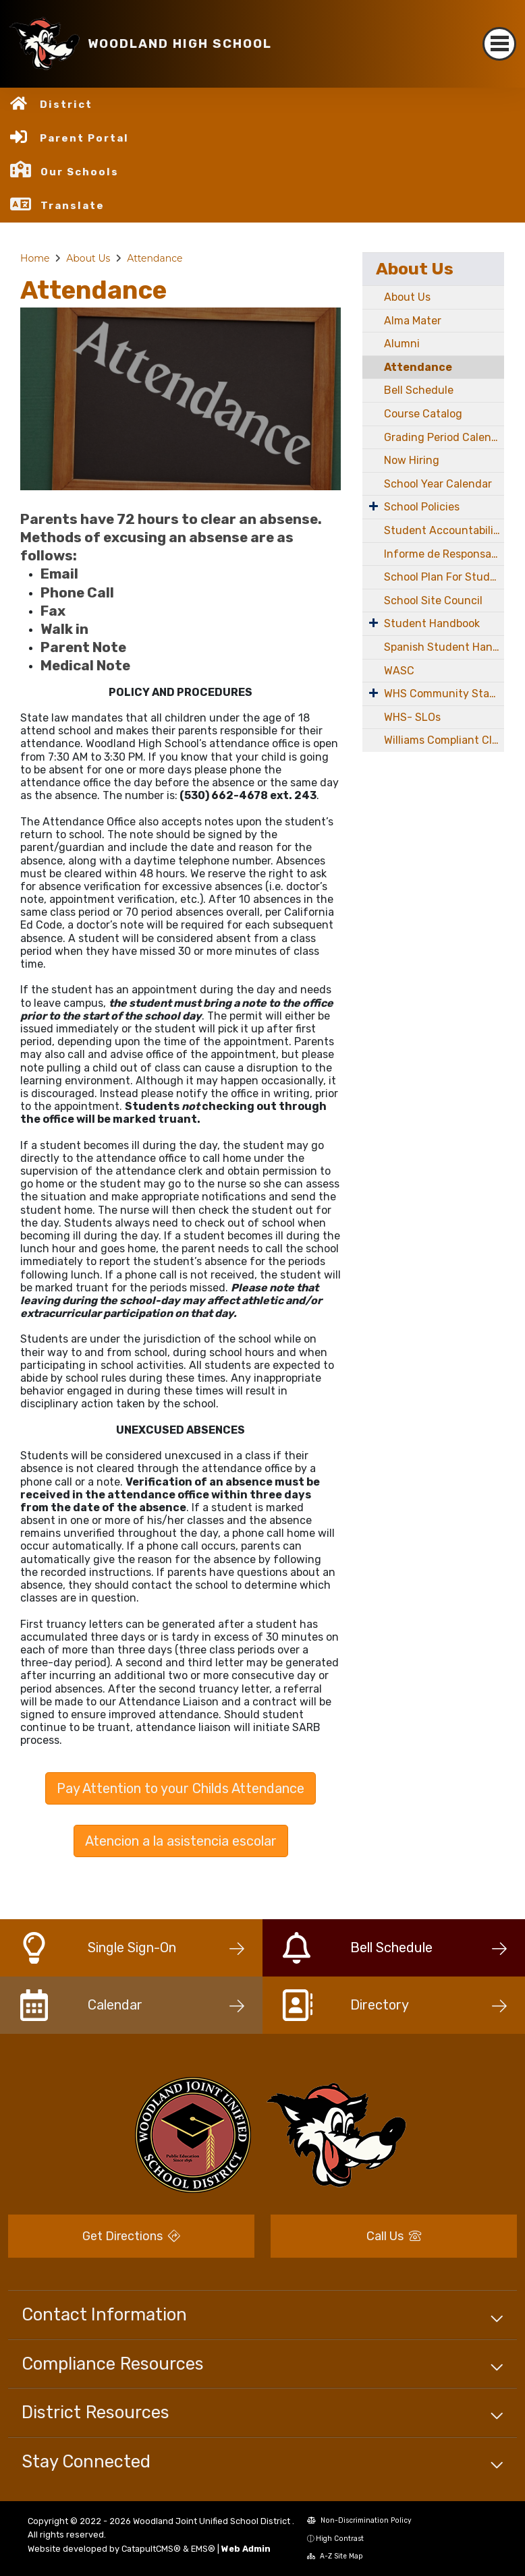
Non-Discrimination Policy (359, 2520)
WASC (399, 670)
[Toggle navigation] (499, 44)
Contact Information (104, 2314)
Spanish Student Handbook (444, 647)
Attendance (154, 258)
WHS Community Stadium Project (444, 693)
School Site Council (433, 600)
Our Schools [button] (79, 172)
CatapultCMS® (151, 2549)
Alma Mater (412, 320)
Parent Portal (84, 138)
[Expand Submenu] (373, 506)
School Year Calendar (438, 483)
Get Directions (131, 2236)
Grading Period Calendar (444, 437)
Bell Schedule (418, 390)
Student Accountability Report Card (444, 530)
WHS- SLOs (412, 717)
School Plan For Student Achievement (444, 576)
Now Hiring (411, 460)
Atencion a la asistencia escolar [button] (181, 1841)
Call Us (393, 2236)
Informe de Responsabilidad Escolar (444, 554)
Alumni (402, 343)
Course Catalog (423, 413)
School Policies (422, 506)
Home (34, 258)
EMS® (203, 2549)
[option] (180, 399)
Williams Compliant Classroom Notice (444, 740)
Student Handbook (432, 623)
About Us (88, 258)
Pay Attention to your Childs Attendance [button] (180, 1788)
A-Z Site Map (335, 2556)
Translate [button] (72, 206)
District (66, 104)
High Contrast (340, 2538)
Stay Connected (86, 2461)
